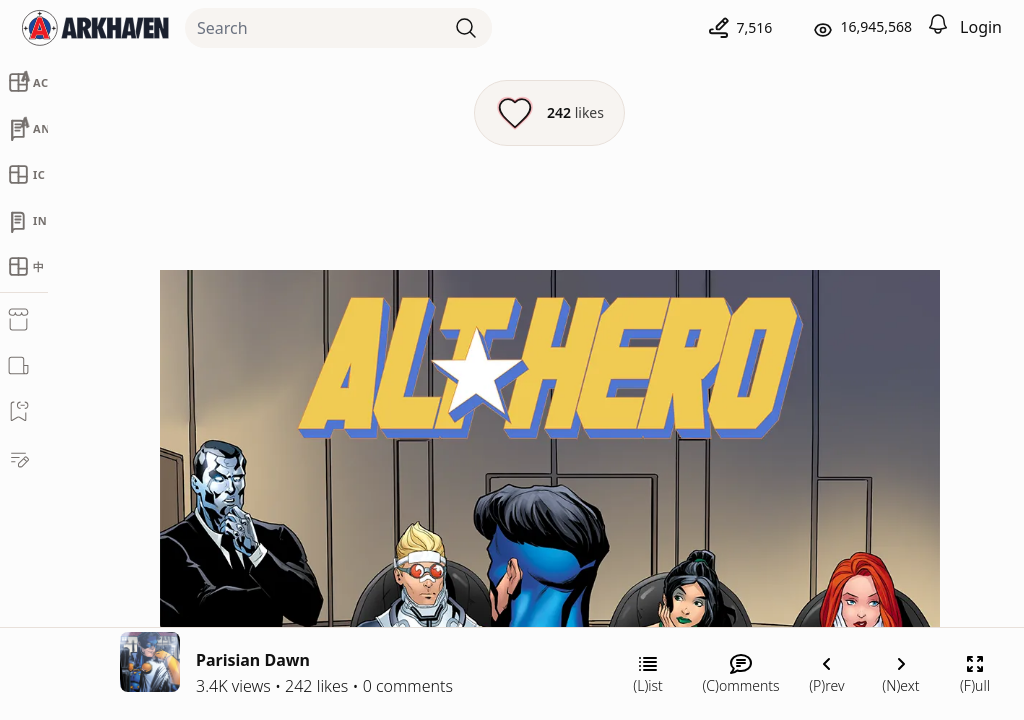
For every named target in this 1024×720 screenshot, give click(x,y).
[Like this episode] (549, 113)
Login (981, 27)
